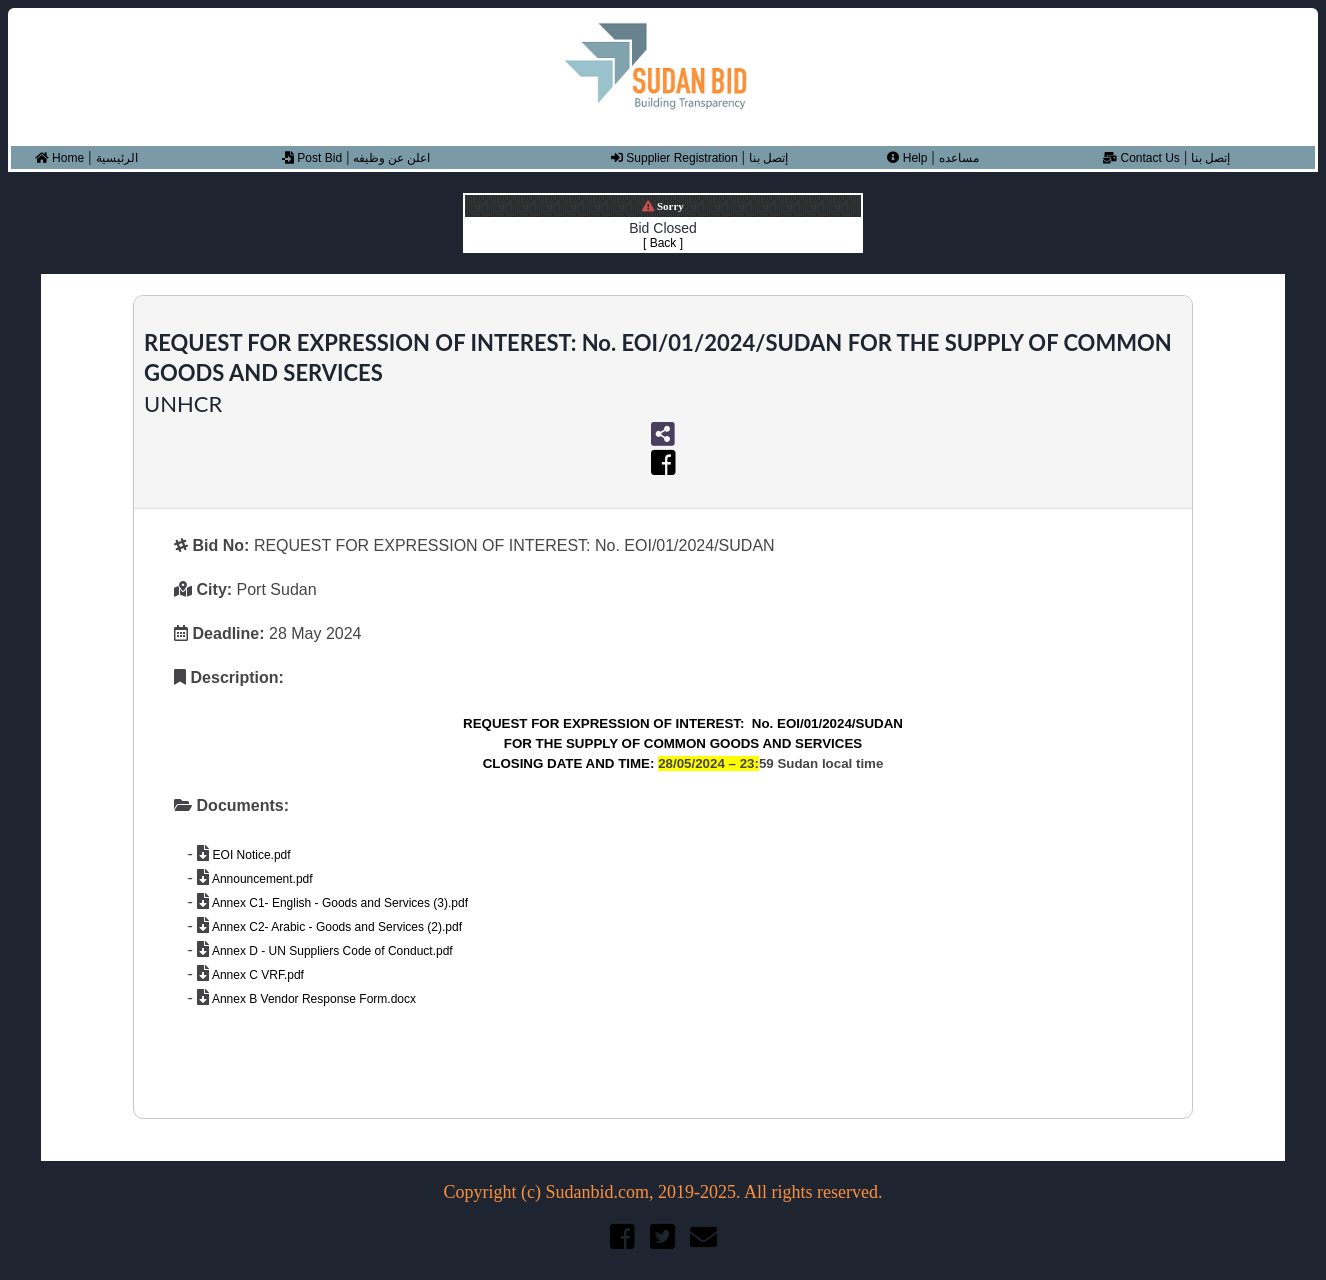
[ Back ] (663, 243)
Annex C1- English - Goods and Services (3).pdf (338, 903)
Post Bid (312, 158)
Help (907, 158)
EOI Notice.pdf (249, 855)
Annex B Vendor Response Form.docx (312, 999)
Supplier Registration (674, 158)
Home (59, 158)
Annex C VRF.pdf (256, 975)
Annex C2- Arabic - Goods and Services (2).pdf (335, 927)
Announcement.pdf (260, 879)
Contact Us (1141, 158)
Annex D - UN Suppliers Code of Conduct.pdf (330, 951)
